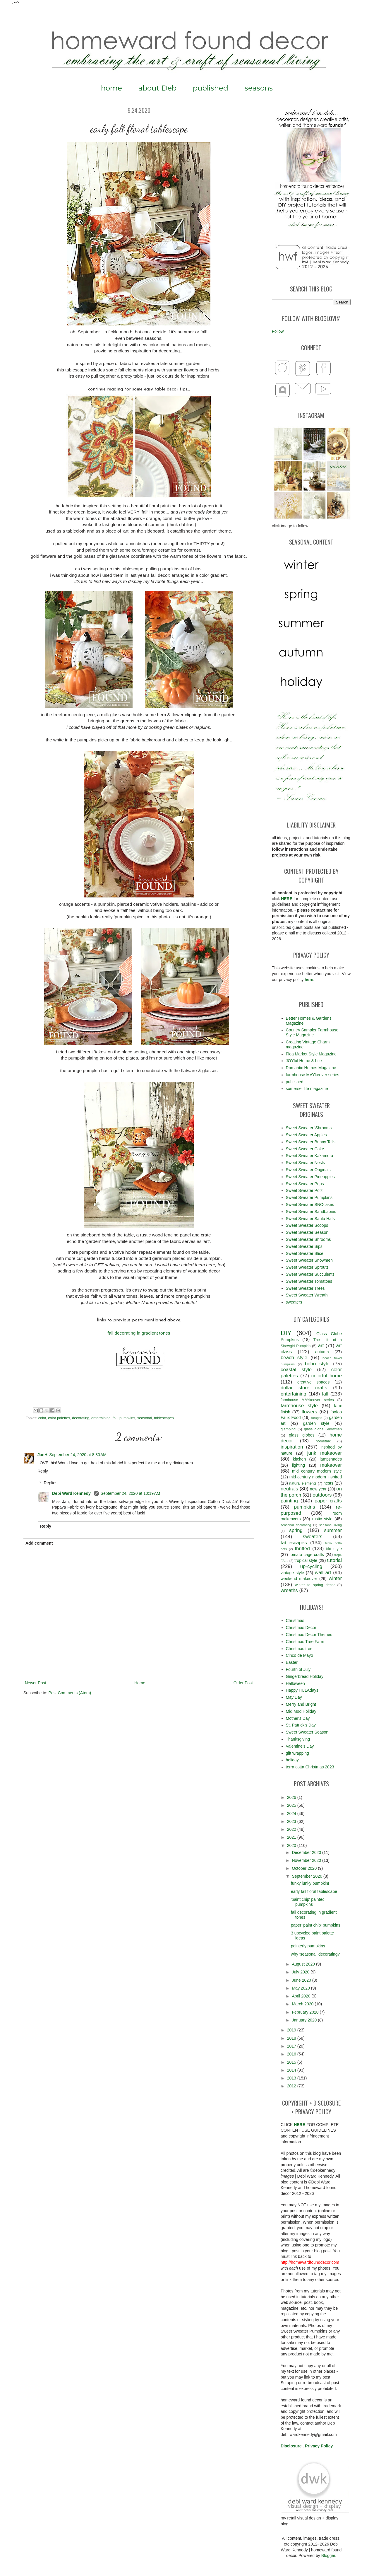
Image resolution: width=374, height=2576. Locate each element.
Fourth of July (298, 1669)
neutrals (289, 1489)
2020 (292, 1845)
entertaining (101, 1418)
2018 (292, 2038)
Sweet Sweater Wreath (307, 1295)
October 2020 (305, 1868)
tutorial (334, 1560)
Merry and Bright (301, 1704)
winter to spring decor (315, 1585)
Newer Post (35, 1683)
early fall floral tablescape (314, 1891)
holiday (292, 1760)
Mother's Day (298, 1718)
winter (335, 1578)
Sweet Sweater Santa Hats (310, 1218)
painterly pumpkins (308, 1946)
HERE (286, 898)
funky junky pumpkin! (310, 1883)
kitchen (299, 1459)
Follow (278, 331)
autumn (322, 1352)
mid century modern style (317, 1471)
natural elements (303, 1483)
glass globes (301, 1435)
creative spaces (313, 1382)
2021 (292, 1837)
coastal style (296, 1369)
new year (318, 1489)
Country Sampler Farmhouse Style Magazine (312, 1032)
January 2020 (305, 2020)
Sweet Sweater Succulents (310, 1274)
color (42, 1418)
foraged (316, 1418)
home (111, 87)
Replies (50, 1483)
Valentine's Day (300, 1746)
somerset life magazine (307, 1088)
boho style (317, 1364)
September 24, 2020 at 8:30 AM (78, 1454)
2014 (292, 2070)
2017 (292, 2046)
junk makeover (324, 1453)
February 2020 (306, 2012)
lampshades (331, 1459)
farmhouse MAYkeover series (312, 1074)
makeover (331, 1465)
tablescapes (164, 1418)
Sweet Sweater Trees (305, 1288)
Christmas (295, 1620)
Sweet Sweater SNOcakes (310, 1204)
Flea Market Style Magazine (311, 1054)
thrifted (302, 1548)
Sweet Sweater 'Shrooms (309, 1127)
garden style (316, 1423)
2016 (292, 2054)
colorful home (326, 1376)
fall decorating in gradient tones (139, 1332)
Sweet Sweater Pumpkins (309, 1197)
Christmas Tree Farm (305, 1641)
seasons (259, 87)
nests (328, 1483)
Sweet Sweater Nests (305, 1162)
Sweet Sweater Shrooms (308, 1239)
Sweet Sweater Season (307, 1232)
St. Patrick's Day (301, 1725)
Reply (42, 1471)
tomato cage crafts (306, 1554)
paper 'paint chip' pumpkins (315, 1925)
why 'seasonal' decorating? (315, 1954)
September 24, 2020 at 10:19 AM (130, 1493)
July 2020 (301, 1972)
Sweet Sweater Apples (306, 1134)
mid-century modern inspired (315, 1477)
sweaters (294, 1302)
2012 (292, 2086)
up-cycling (311, 1566)
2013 (292, 2078)
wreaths (289, 1590)
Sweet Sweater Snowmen (309, 1260)
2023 (292, 1821)
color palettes (59, 1418)
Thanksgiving (298, 1739)
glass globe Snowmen (323, 1429)
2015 (292, 2062)
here (309, 979)
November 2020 (307, 1860)
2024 (292, 1813)
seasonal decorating (296, 1525)
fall (115, 1418)
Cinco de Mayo (299, 1655)
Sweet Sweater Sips (304, 1246)
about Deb (157, 87)
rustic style (322, 1518)
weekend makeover (299, 1578)
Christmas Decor (301, 1627)
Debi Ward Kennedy (72, 1493)
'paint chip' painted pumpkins (308, 1902)
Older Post (243, 1683)
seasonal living (330, 1525)
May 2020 (301, 1988)
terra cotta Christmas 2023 (310, 1767)
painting (289, 1501)
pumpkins (127, 1418)
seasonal (144, 1418)
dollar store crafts (304, 1388)
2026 (292, 1797)
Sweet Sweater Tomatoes (309, 1281)
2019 (292, 2030)
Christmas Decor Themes (309, 1634)
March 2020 (303, 2004)
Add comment (39, 1543)
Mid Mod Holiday (301, 1711)
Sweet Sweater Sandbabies (311, 1211)
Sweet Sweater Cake (305, 1149)
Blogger (328, 2555)
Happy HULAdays (302, 1690)
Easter (292, 1662)
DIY (286, 1333)
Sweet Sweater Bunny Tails (310, 1141)
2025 (292, 1805)
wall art (323, 1572)
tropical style (305, 1560)
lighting (298, 1465)
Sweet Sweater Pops (305, 1183)
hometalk (323, 1441)
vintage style (292, 1572)
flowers (309, 1412)
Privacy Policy (319, 2446)
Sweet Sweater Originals (308, 1169)
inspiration (292, 1447)
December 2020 (307, 1852)
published (210, 87)
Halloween (295, 1683)
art (321, 1345)
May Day (294, 1697)
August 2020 (304, 1964)
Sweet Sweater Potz (304, 1190)
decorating (80, 1418)
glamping (288, 1429)
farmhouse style (299, 1405)
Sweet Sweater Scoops (307, 1225)
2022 (292, 1829)
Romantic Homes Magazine (311, 1067)
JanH (42, 1454)
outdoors (322, 1495)
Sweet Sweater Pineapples (310, 1176)
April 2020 (301, 1996)
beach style (294, 1357)
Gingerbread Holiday (304, 1676)
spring (296, 1530)
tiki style (334, 1548)
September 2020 (307, 1876)
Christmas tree (299, 1648)
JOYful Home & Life (304, 1060)
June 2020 (302, 1980)
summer (333, 1530)
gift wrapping (297, 1753)
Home (139, 1683)
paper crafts (328, 1501)
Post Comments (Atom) (70, 1692)
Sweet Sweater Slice (304, 1253)
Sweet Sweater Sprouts (307, 1267)
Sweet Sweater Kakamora (309, 1155)
